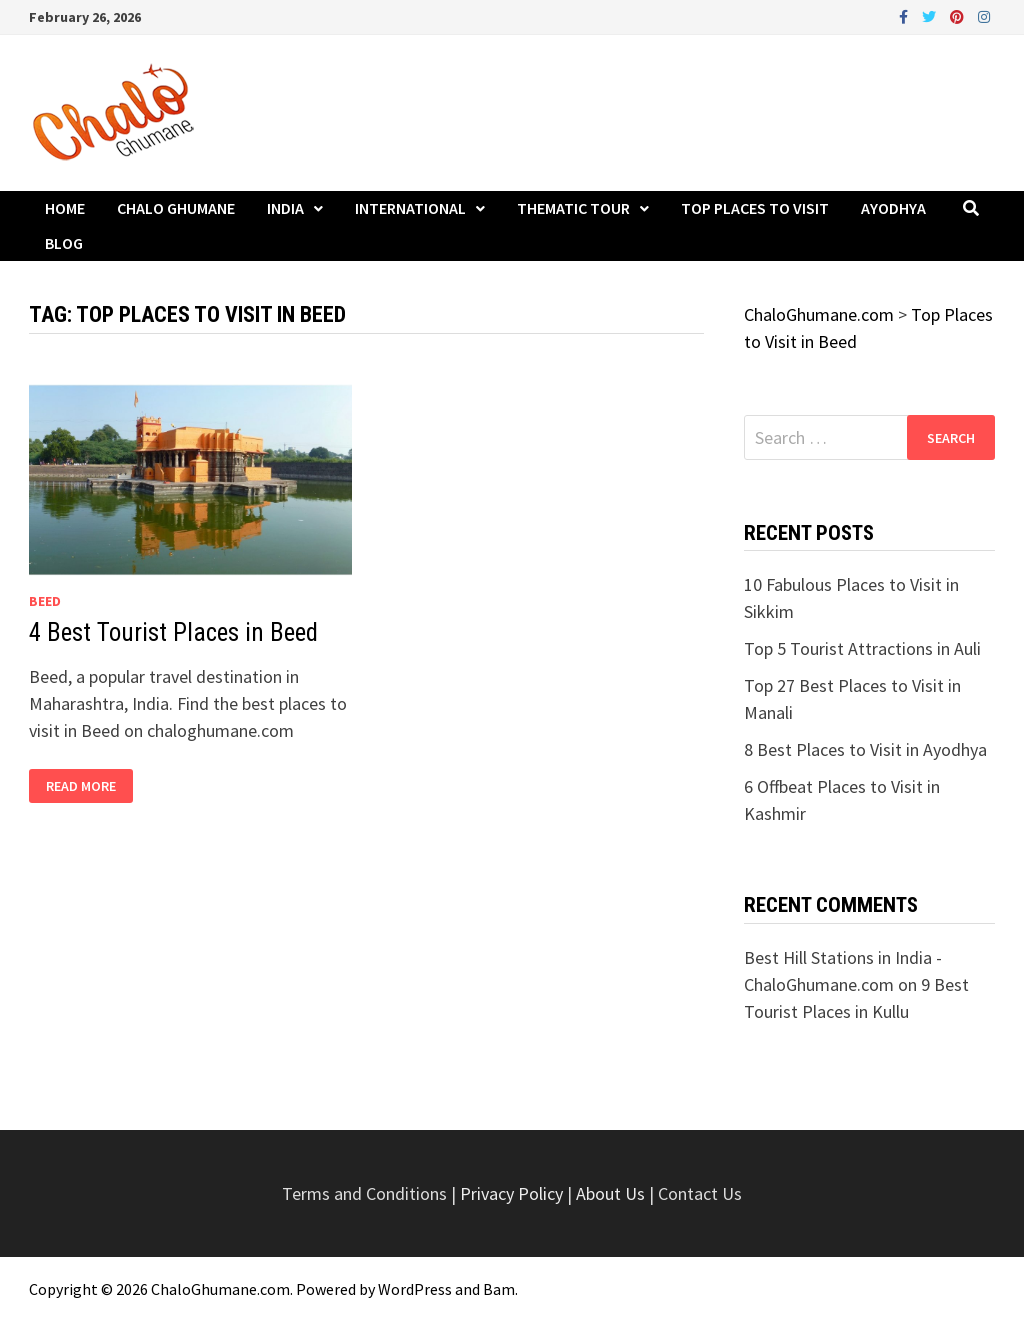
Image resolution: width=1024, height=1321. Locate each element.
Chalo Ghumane (176, 208)
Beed (45, 601)
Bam (499, 1289)
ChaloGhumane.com (220, 1289)
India (285, 208)
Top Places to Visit (755, 208)
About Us (610, 1193)
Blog (64, 243)
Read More (80, 786)
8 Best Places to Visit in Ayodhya (865, 749)
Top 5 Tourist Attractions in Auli (862, 648)
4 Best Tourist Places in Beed (173, 632)
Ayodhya (893, 208)
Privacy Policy (513, 1193)
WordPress (415, 1289)
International (410, 208)
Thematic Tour (573, 208)
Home (65, 208)
